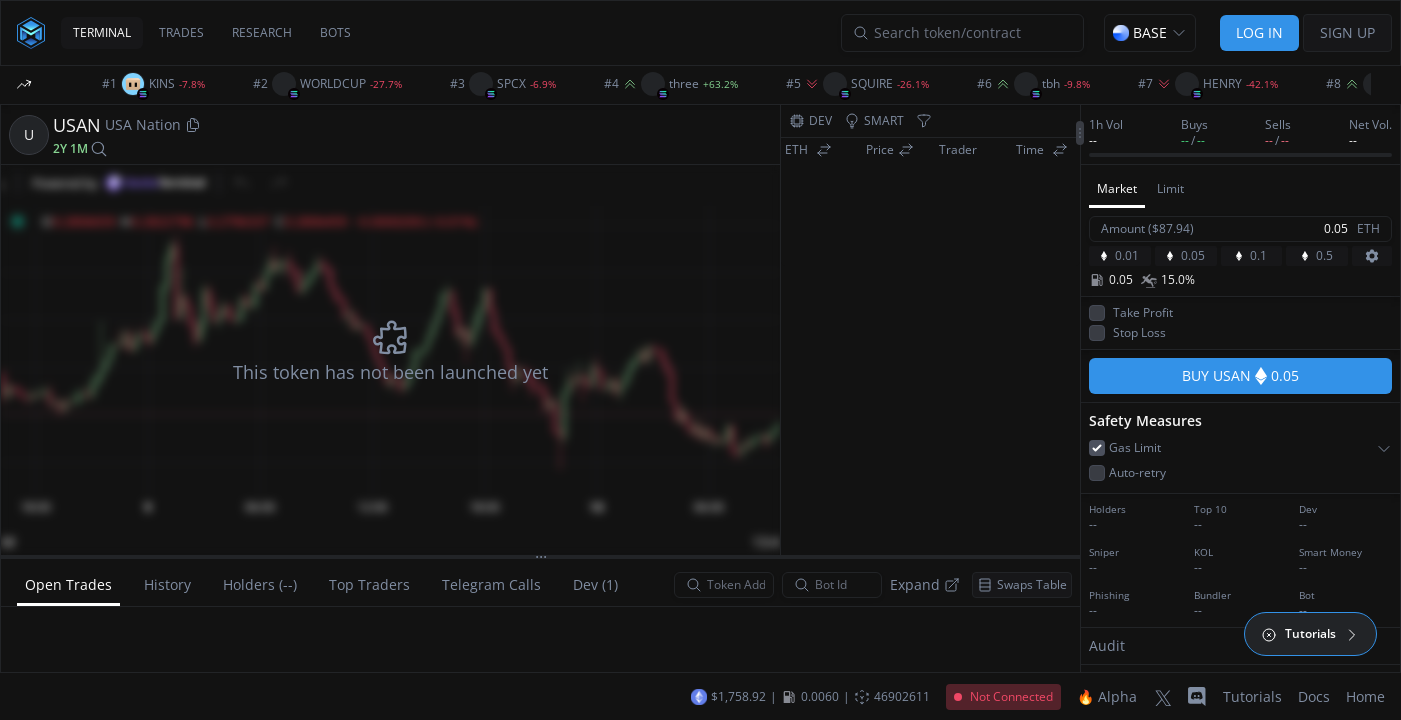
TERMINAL (102, 32)
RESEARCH (262, 32)
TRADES (181, 32)
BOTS (335, 32)
